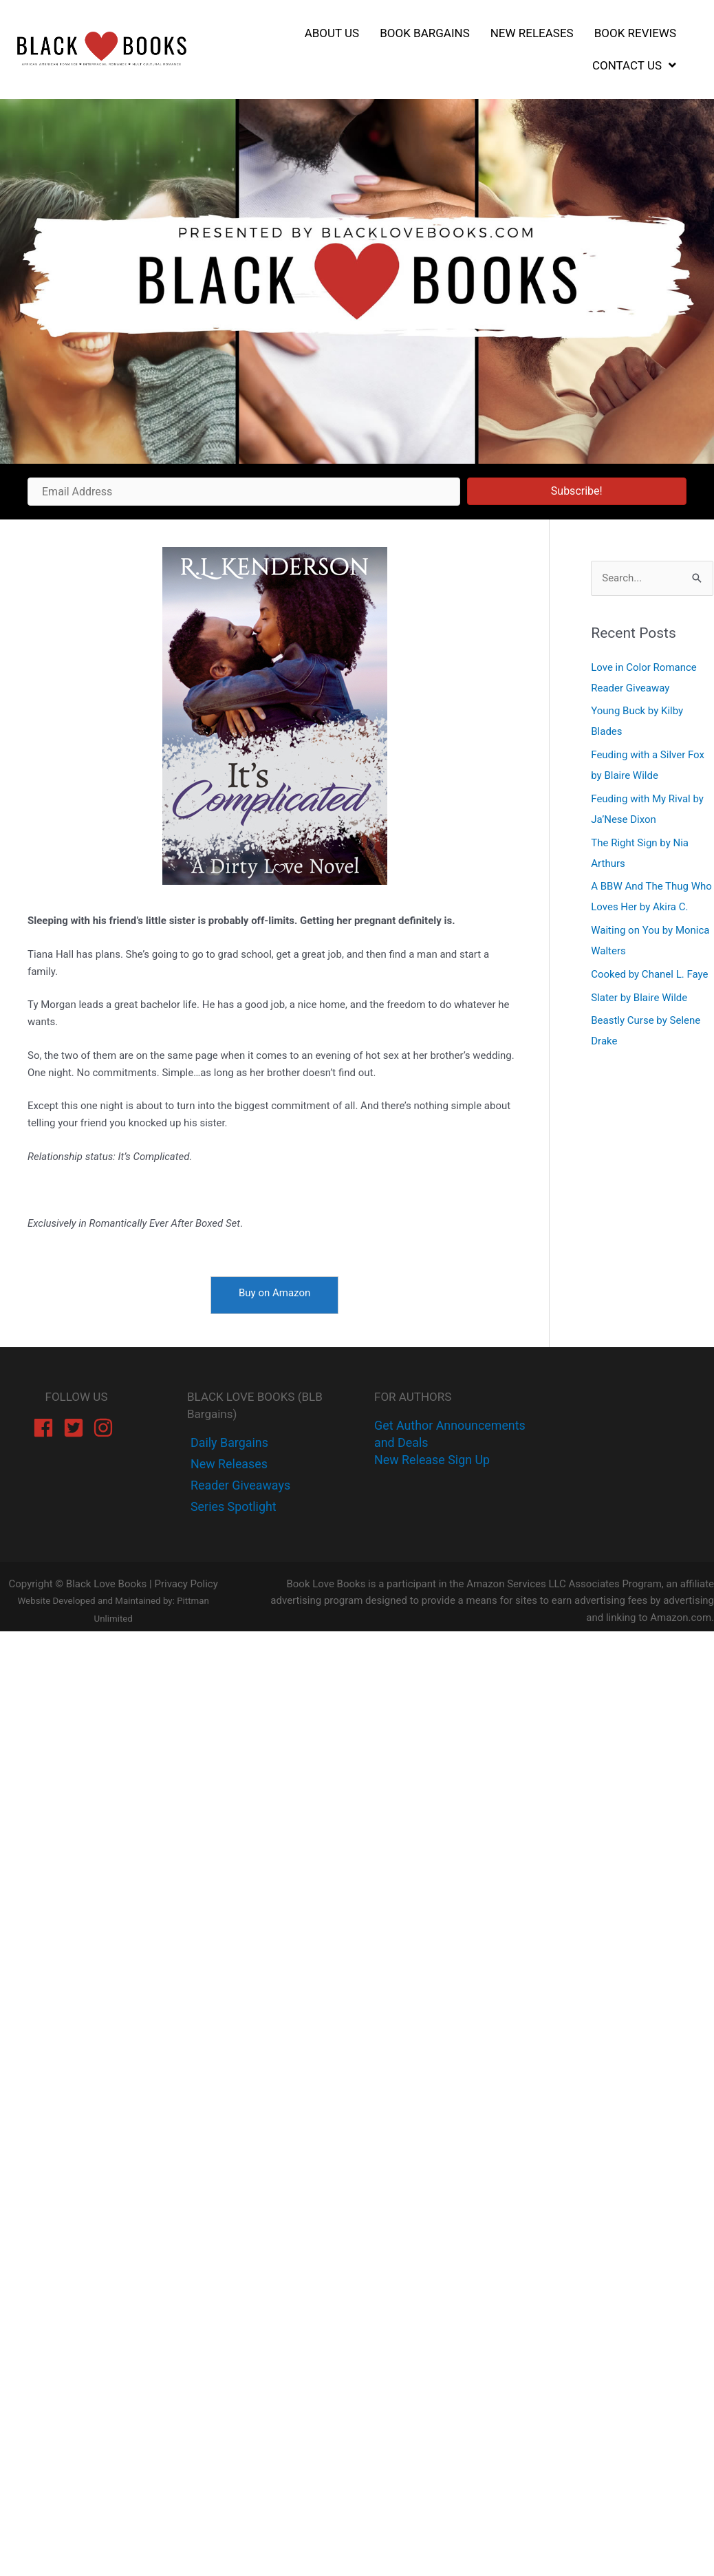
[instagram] (106, 1427)
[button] (576, 491)
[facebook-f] (228, 1442)
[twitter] (227, 1464)
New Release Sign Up (432, 1459)
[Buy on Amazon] (274, 1295)
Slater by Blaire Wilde (639, 997)
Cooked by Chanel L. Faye (649, 974)
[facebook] (46, 1427)
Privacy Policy (185, 1584)
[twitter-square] (76, 1427)
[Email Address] (244, 491)
